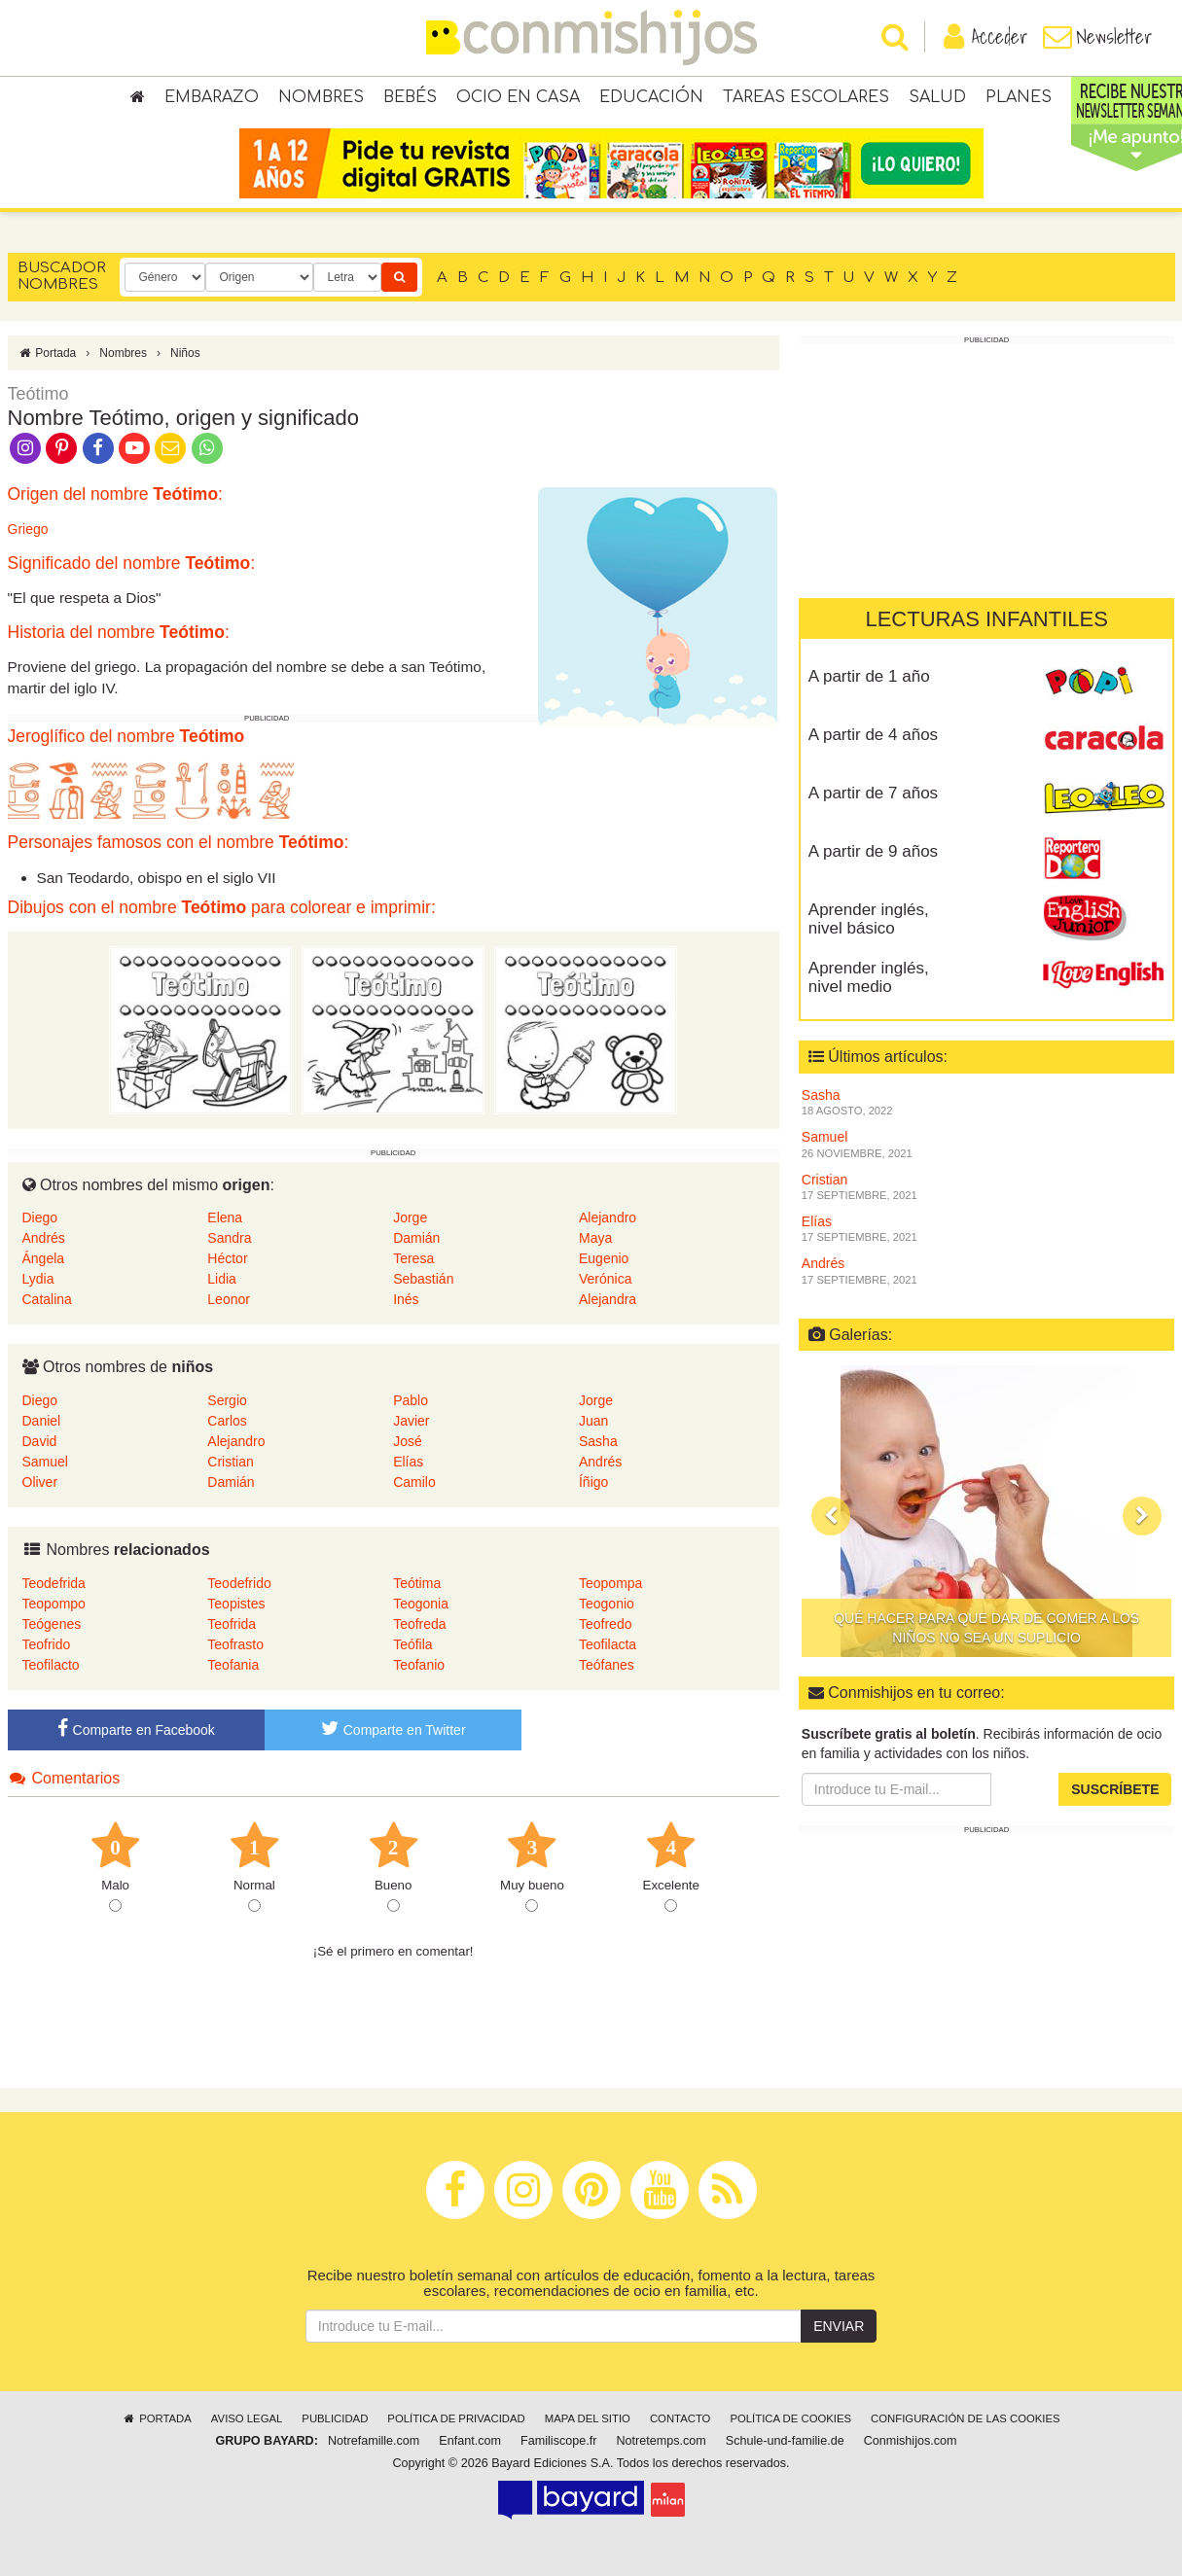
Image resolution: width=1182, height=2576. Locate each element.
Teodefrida (54, 1583)
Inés (405, 1299)
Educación (651, 97)
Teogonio (606, 1603)
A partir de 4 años (873, 734)
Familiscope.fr (558, 2441)
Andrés (43, 1238)
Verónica (605, 1279)
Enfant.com (470, 2441)
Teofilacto (51, 1665)
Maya (595, 1238)
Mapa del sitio (587, 2418)
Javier (411, 1421)
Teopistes (236, 1603)
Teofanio (419, 1665)
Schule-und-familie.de (785, 2441)
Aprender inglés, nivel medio (868, 977)
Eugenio (603, 1258)
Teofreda (419, 1624)
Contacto (680, 2418)
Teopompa (610, 1583)
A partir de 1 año (869, 676)
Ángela (43, 1258)
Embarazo (211, 97)
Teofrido (46, 1644)
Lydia (38, 1279)
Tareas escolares (806, 97)
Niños (185, 353)
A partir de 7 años (873, 793)
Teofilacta (607, 1644)
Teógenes (52, 1624)
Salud (937, 97)
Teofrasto (235, 1644)
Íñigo (593, 1482)
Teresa (413, 1258)
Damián (416, 1238)
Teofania (233, 1665)
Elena (224, 1217)
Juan (593, 1421)
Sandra (229, 1238)
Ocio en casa (518, 97)
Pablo (410, 1400)
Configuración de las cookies (965, 2418)
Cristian (230, 1461)
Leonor (228, 1299)
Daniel (41, 1421)
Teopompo (54, 1603)
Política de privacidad (455, 2418)
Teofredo (605, 1624)
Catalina (47, 1299)
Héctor (227, 1258)
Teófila (412, 1644)
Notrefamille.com (373, 2441)
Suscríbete (1115, 1789)
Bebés (410, 97)
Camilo (414, 1482)
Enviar (838, 2326)
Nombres (321, 97)
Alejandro (607, 1217)
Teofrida (231, 1624)
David (39, 1441)
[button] (830, 1516)
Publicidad (335, 2418)
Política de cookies (790, 2418)
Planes (1018, 97)
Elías (408, 1461)
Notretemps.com (660, 2441)
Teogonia (420, 1603)
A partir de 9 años (873, 851)
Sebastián (423, 1279)
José (407, 1441)
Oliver (40, 1482)
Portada (47, 353)
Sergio (226, 1400)
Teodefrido (238, 1583)
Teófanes (606, 1665)
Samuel (45, 1461)
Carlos (226, 1421)
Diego (40, 1217)
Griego (28, 529)
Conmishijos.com (910, 2441)
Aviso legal (246, 2418)
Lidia (221, 1279)
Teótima (417, 1583)
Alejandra (607, 1299)
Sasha (598, 1441)
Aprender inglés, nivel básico (868, 918)
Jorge (410, 1217)
